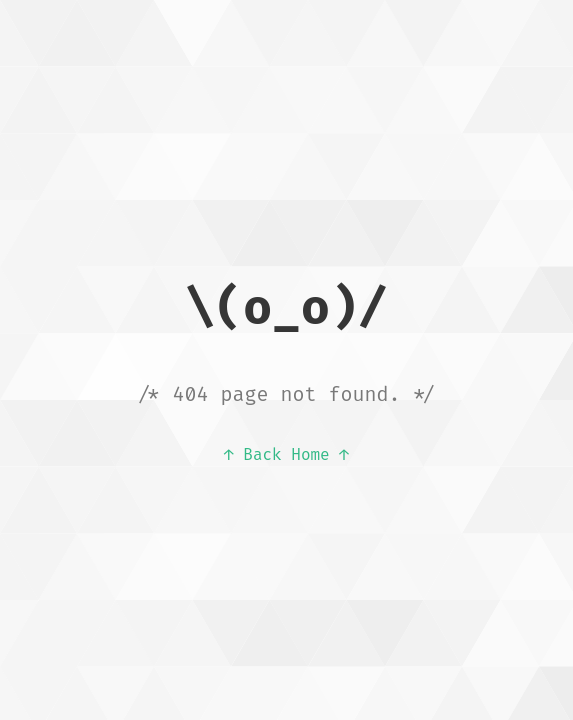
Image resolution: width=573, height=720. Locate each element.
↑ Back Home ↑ (286, 454)
